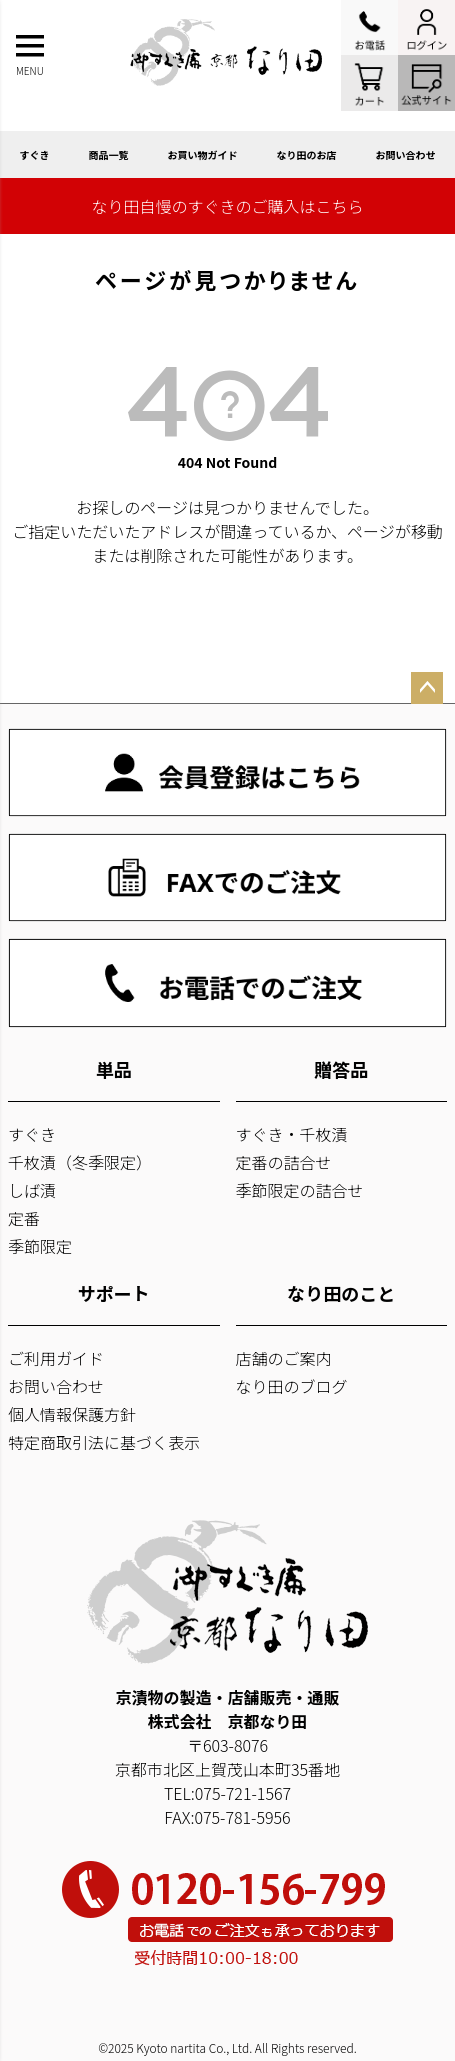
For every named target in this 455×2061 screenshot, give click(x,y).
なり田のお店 (307, 154)
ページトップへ (427, 688)
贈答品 (341, 1069)
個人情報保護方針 (72, 1414)
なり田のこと (341, 1293)
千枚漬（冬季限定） (80, 1162)
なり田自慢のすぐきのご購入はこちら (227, 206)
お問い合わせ (406, 154)
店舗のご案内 (284, 1358)
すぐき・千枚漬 (292, 1134)
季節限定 (40, 1246)
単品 (114, 1069)
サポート (114, 1293)
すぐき (35, 154)
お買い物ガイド (203, 154)
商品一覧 (109, 154)
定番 (24, 1218)
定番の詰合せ (284, 1162)
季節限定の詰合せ (300, 1190)
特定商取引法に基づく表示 (104, 1442)
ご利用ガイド (56, 1358)
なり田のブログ (292, 1386)
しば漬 (32, 1190)
